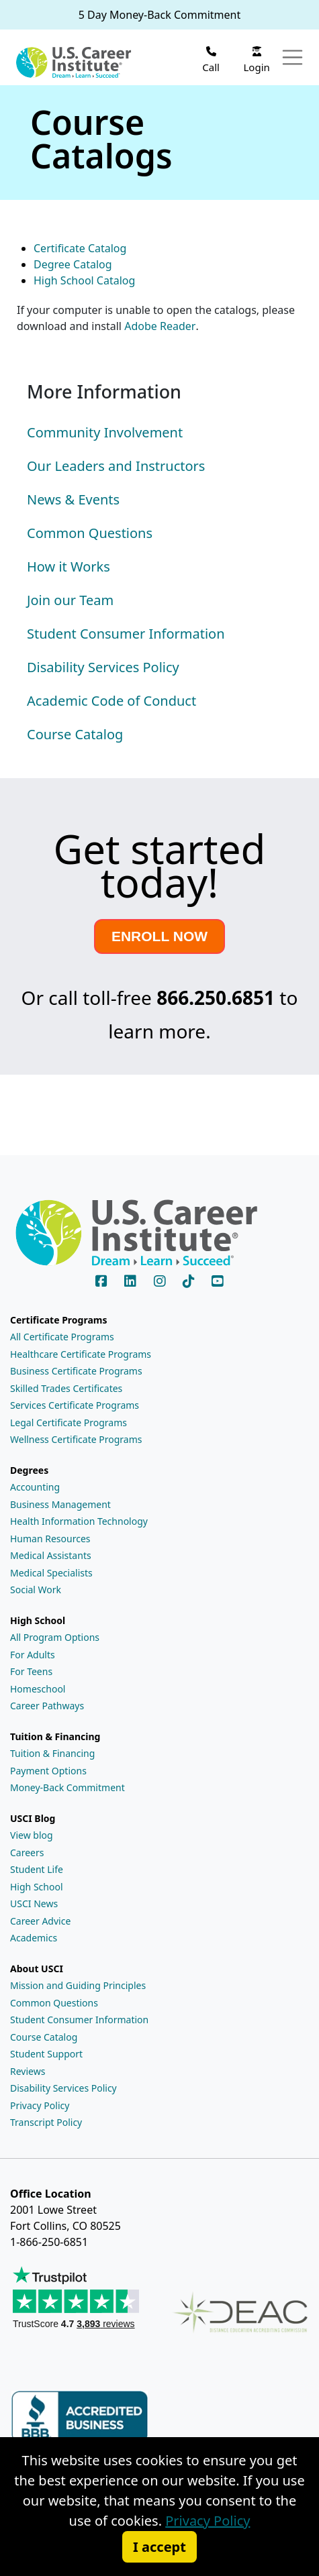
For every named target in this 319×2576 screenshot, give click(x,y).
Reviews (27, 2071)
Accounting (35, 1487)
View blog (31, 1835)
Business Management (60, 1504)
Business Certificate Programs (76, 1370)
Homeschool (37, 1688)
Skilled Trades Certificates (66, 1388)
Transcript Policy (46, 2122)
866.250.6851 (215, 997)
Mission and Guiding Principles (78, 1985)
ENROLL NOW (159, 936)
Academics (33, 1937)
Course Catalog (43, 2037)
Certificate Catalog (80, 248)
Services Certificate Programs (74, 1405)
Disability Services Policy (63, 2088)
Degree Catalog (73, 264)
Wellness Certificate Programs (76, 1439)
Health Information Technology (79, 1521)
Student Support (46, 2053)
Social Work (35, 1589)
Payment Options (48, 1770)
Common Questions (54, 2002)
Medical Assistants (50, 1555)
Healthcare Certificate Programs (80, 1354)
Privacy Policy (39, 2105)
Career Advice (40, 1921)
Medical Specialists (51, 1572)
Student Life (36, 1869)
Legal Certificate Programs (68, 1422)
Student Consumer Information (79, 2019)
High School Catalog (84, 280)
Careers (27, 1852)
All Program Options (54, 1637)
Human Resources (50, 1538)
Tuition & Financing (52, 1753)
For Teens (31, 1671)
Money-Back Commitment (67, 1787)
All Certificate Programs (62, 1336)
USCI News (34, 1903)
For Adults (32, 1654)
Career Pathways (47, 1705)
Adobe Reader (159, 326)
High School (36, 1886)
